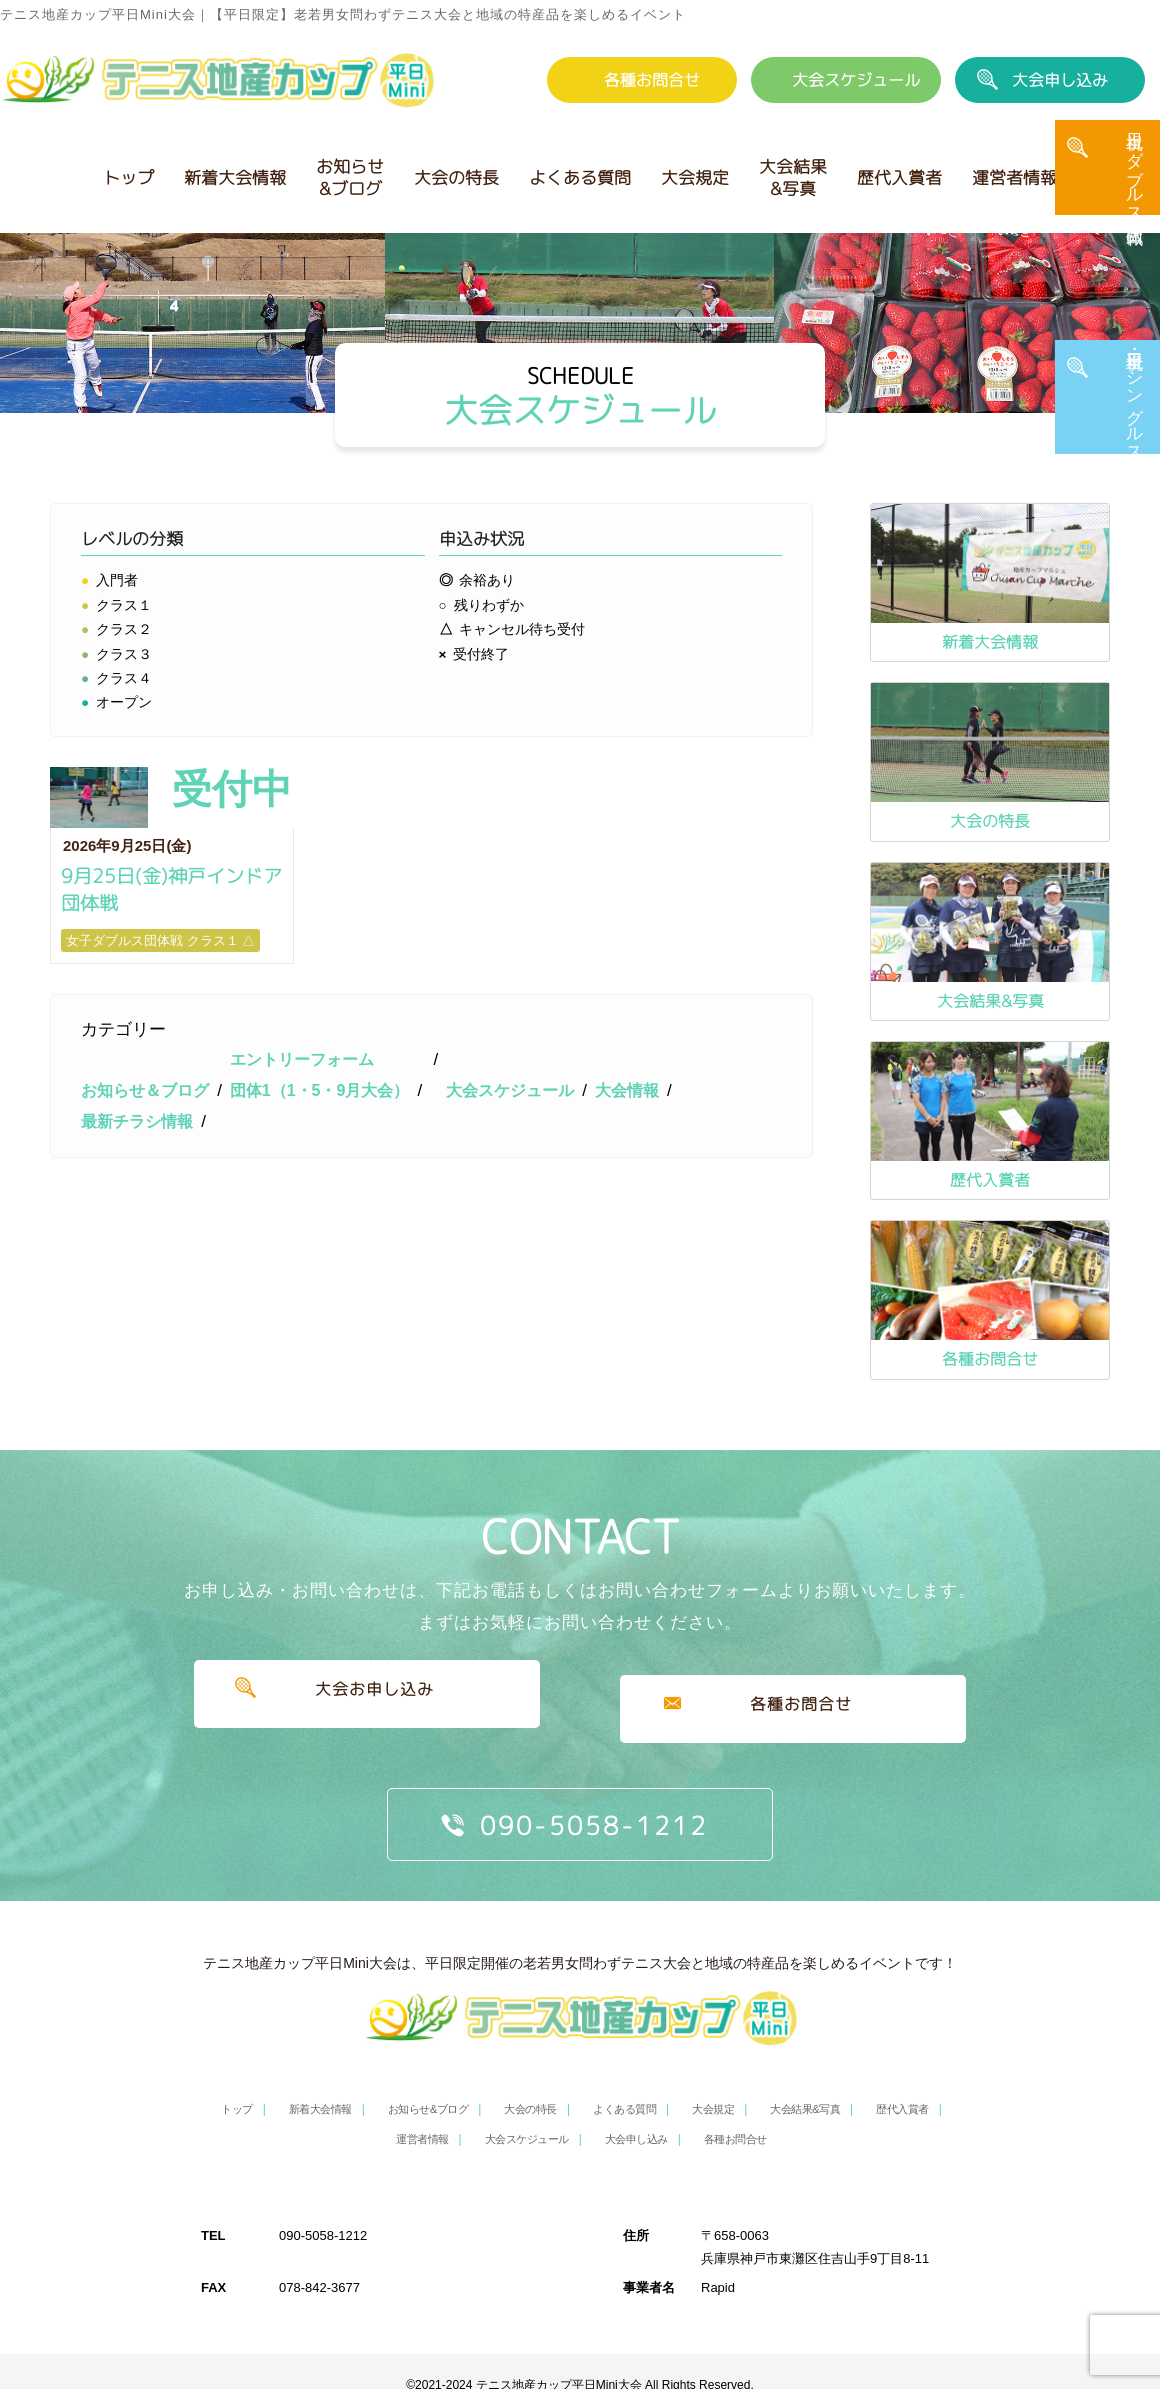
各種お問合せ (652, 80)
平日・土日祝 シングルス (1135, 415)
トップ (128, 177)
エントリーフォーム (314, 1149)
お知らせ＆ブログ (149, 1179)
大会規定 (695, 177)
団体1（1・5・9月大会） (333, 1179)
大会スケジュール (856, 80)
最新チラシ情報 (140, 1210)
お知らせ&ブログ (350, 177)
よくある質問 (580, 177)
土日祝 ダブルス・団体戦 (1135, 187)
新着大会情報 (235, 177)
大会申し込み (1060, 80)
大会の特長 (456, 177)
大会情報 (656, 1179)
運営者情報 (1014, 177)
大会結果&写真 (793, 177)
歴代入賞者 (899, 177)
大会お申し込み (366, 1698)
